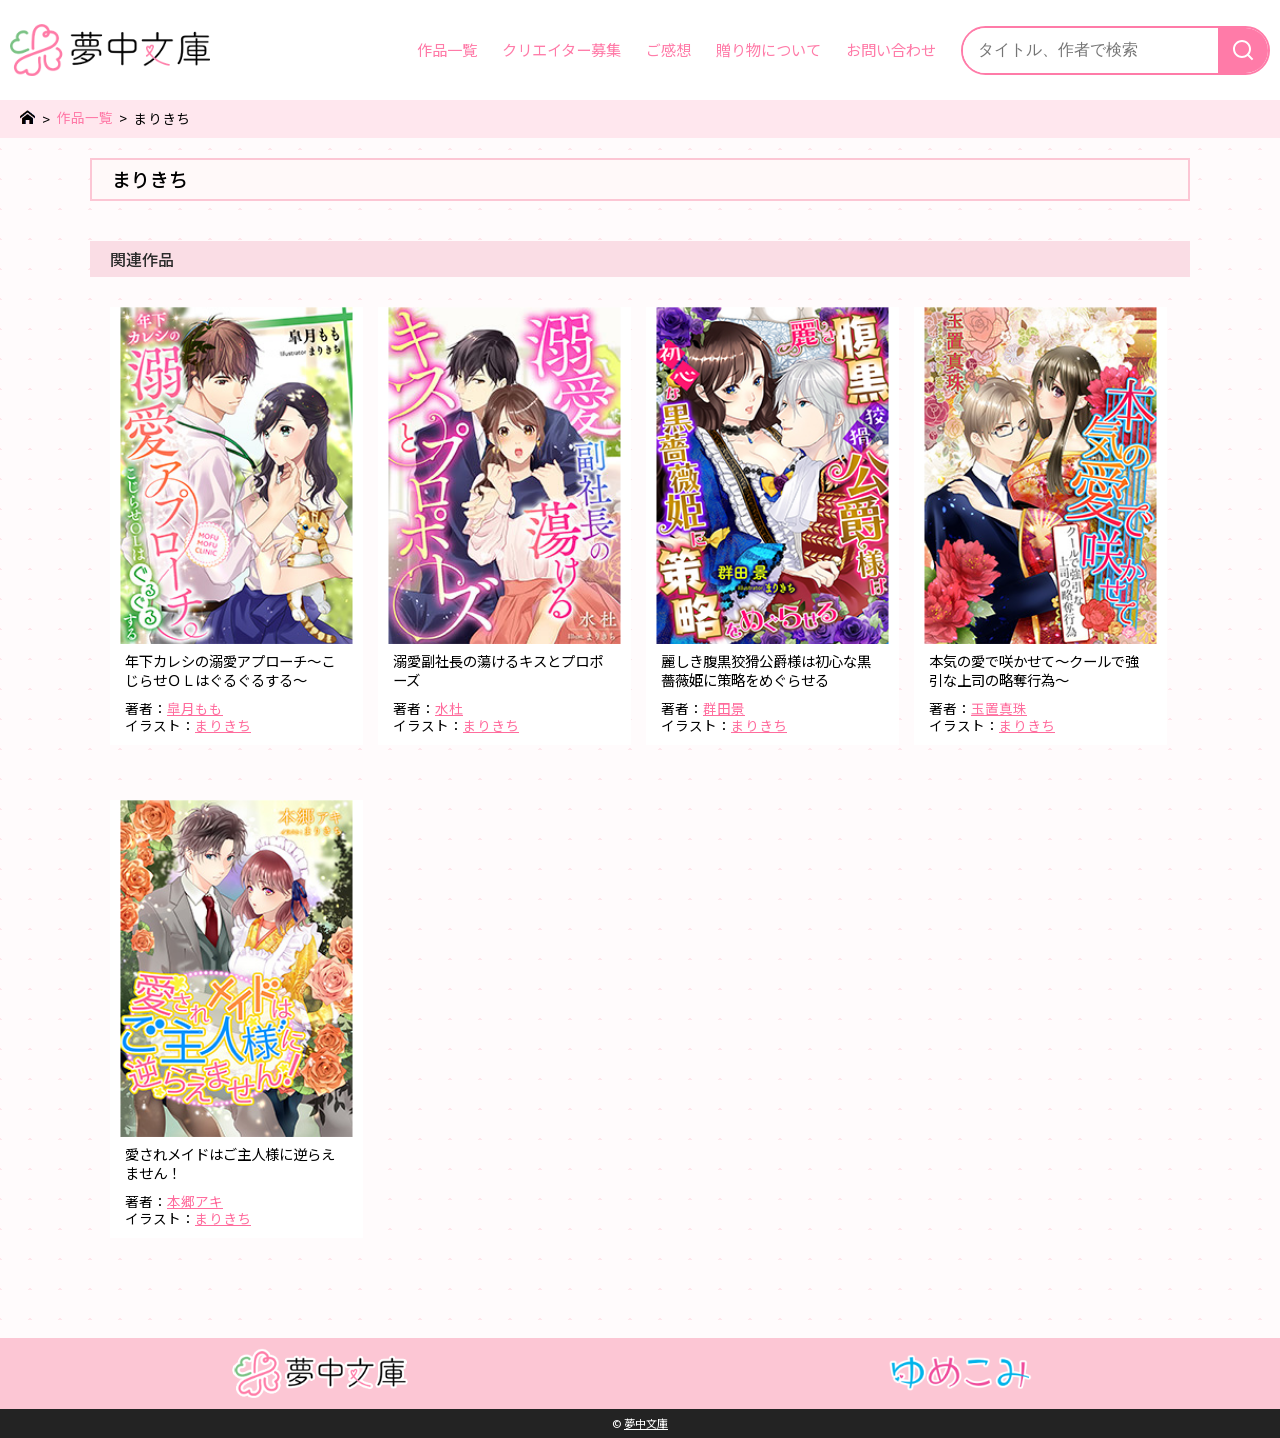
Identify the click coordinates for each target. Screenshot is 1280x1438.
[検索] (1243, 50)
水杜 (449, 708)
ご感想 (668, 49)
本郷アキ (195, 1201)
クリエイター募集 (561, 49)
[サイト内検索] (1090, 50)
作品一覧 (447, 49)
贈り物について (768, 49)
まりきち (223, 725)
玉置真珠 (999, 708)
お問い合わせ (891, 49)
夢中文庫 (646, 1423)
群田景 (724, 708)
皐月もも (195, 708)
